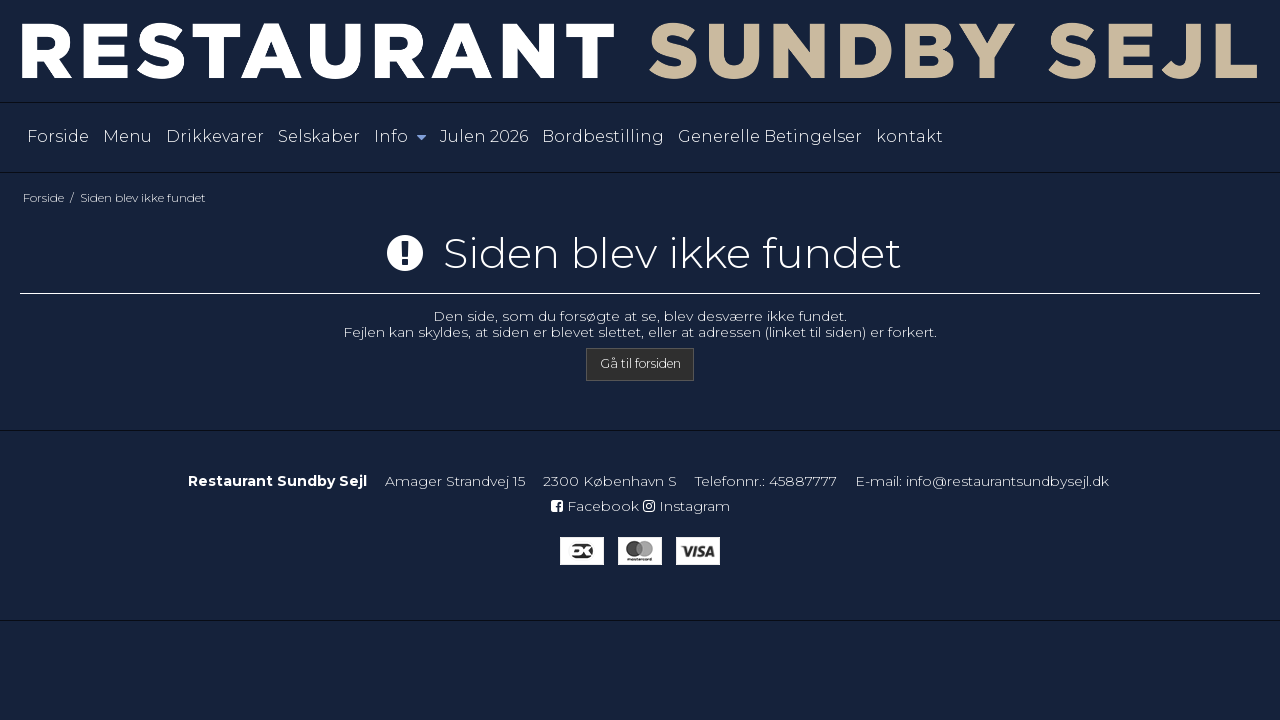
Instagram (686, 506)
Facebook (595, 506)
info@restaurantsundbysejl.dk (1007, 481)
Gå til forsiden (640, 363)
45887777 (803, 481)
